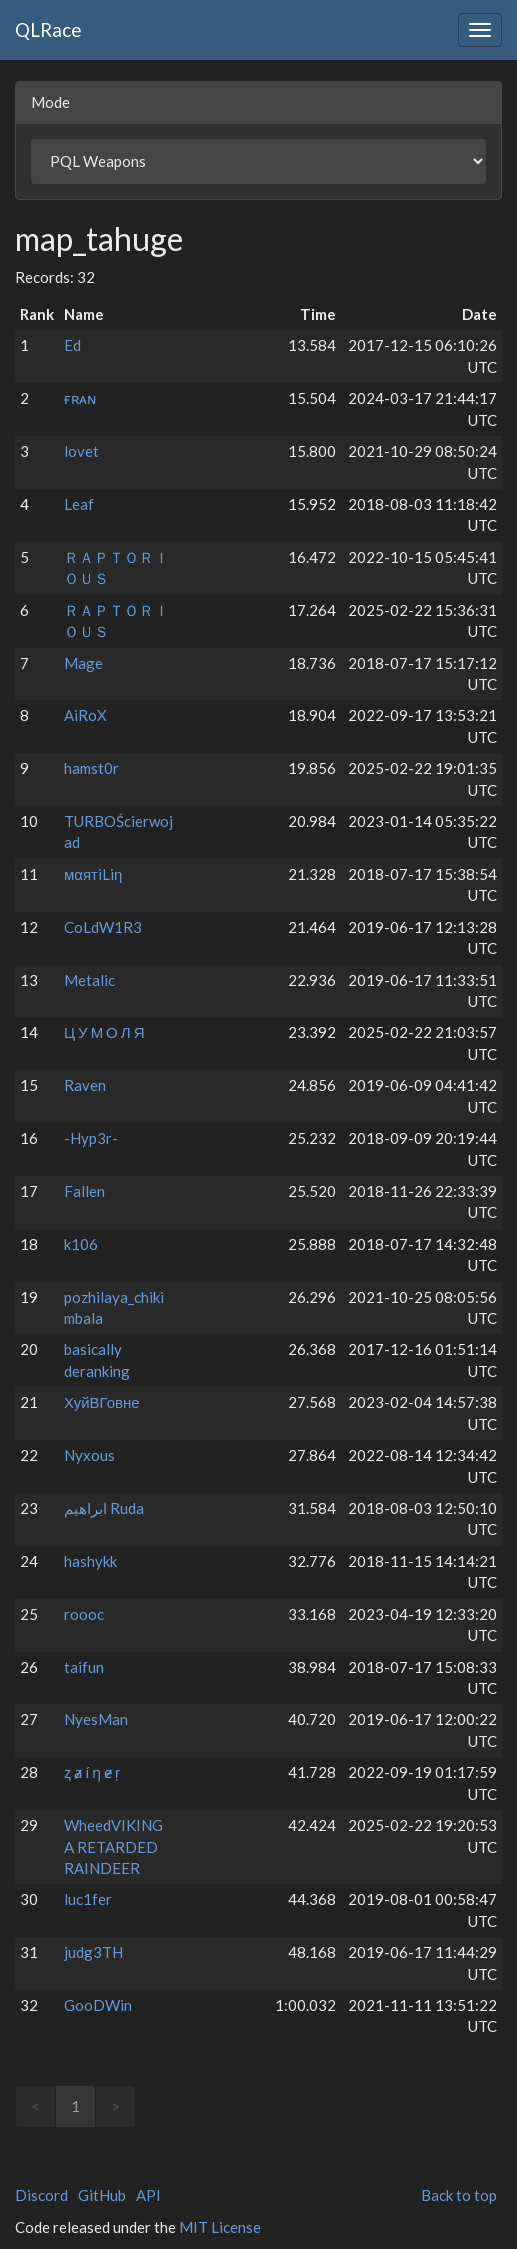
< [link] (35, 2106)
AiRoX (85, 715)
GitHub (102, 2195)
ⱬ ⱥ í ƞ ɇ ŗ (92, 1772)
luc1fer (88, 1899)
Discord (41, 2195)
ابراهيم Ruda (104, 1508)
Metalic (89, 980)
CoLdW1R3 (103, 927)
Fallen (84, 1191)
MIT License (220, 2227)
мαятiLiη (93, 874)
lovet (81, 451)
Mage (83, 663)
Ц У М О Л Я (104, 1032)
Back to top (459, 2195)
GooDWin (98, 2005)
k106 (81, 1244)
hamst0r (91, 768)
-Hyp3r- (91, 1138)
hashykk (90, 1561)
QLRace (48, 29)
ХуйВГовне (102, 1402)
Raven (85, 1085)
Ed (72, 345)
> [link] (115, 2106)
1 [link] (75, 2106)
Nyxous (89, 1455)
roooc (84, 1614)
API (148, 2195)
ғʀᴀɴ (80, 398)
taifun (84, 1667)
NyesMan (96, 1719)
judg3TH (93, 1952)
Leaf (79, 504)
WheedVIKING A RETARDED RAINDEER (113, 1846)
